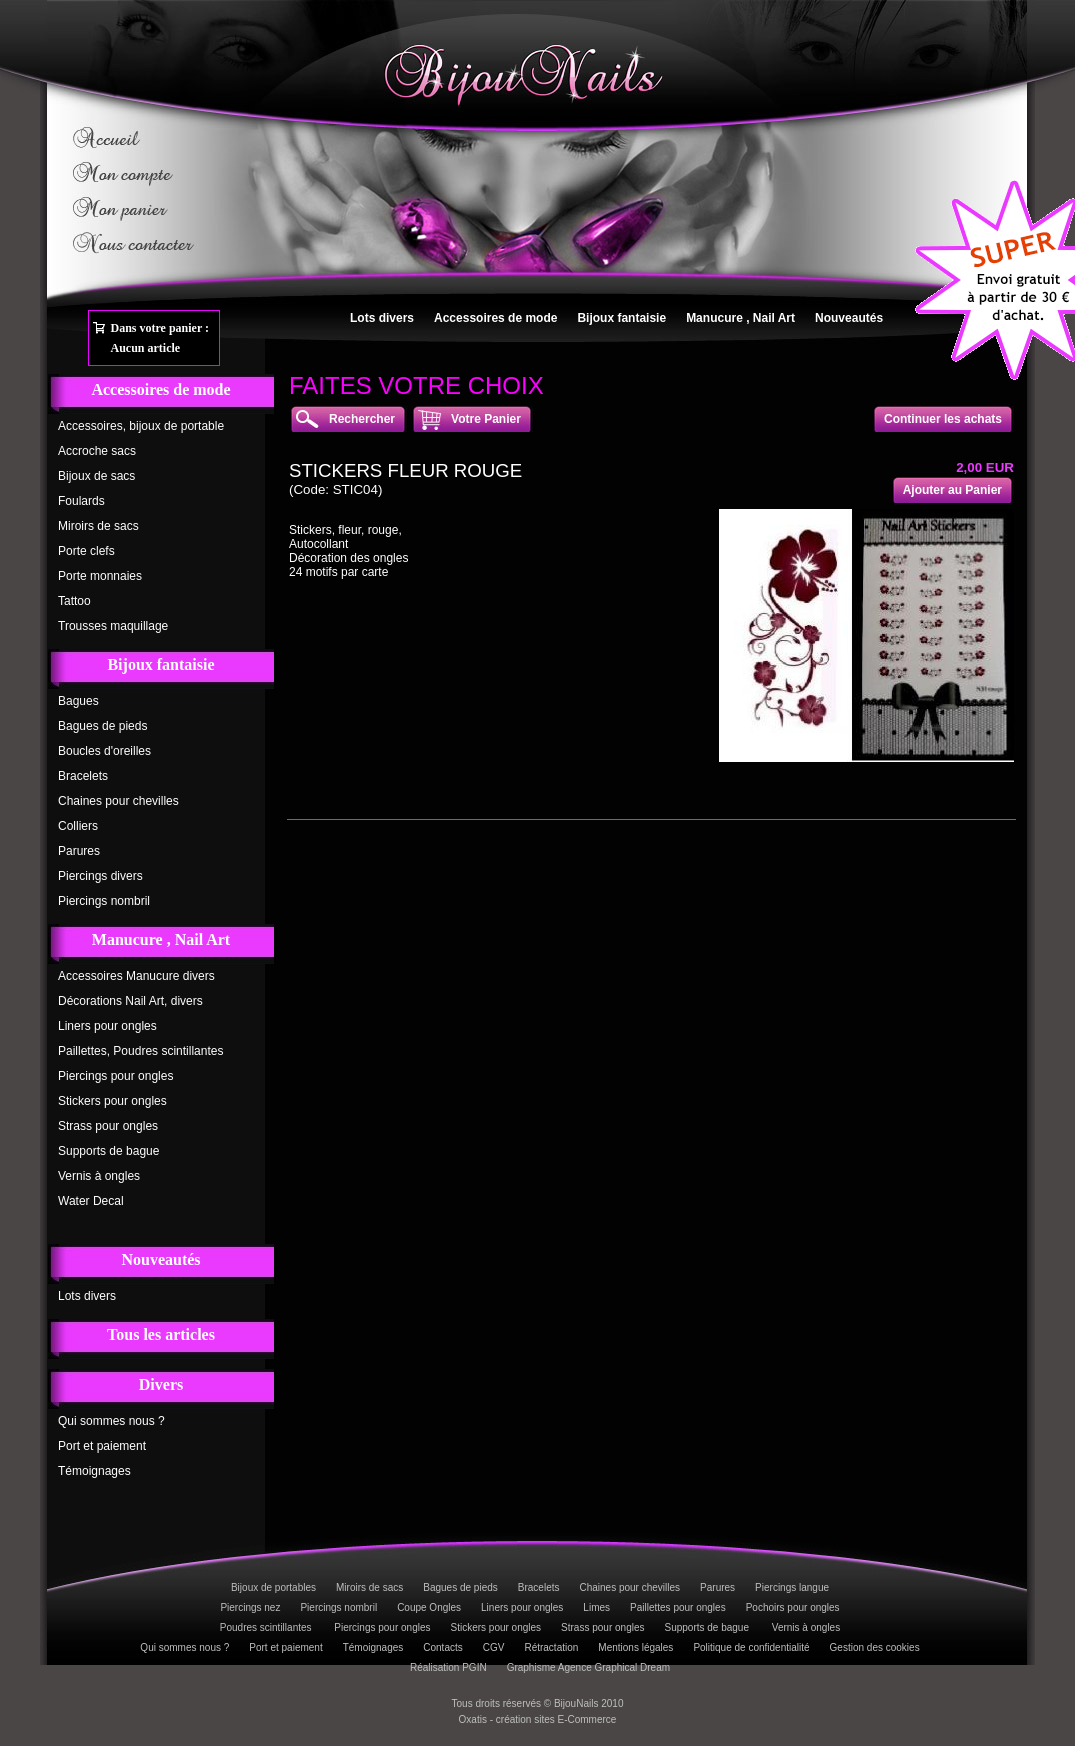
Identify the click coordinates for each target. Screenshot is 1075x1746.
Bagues (78, 701)
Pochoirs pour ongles (793, 1607)
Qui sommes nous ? (111, 1421)
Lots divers (382, 318)
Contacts (442, 1647)
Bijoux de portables (273, 1587)
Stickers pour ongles (112, 1101)
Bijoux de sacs (96, 476)
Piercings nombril (104, 901)
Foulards (81, 501)
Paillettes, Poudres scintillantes (140, 1051)
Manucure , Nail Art (740, 318)
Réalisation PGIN (448, 1667)
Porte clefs (86, 551)
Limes (596, 1607)
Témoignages (94, 1471)
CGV (494, 1647)
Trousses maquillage (113, 626)
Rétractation (551, 1647)
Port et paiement (102, 1446)
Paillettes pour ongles (678, 1607)
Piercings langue (792, 1587)
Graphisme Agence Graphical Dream (588, 1667)
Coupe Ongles (429, 1607)
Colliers (78, 826)
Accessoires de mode (495, 318)
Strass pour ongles (108, 1126)
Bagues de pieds (102, 726)
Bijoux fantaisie (621, 318)
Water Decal (91, 1201)
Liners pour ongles (107, 1026)
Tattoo (74, 601)
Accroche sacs (97, 451)
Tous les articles (161, 1334)
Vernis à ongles (99, 1176)
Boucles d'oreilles (104, 751)
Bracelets (83, 776)
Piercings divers (100, 876)
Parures (79, 851)
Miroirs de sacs (98, 526)
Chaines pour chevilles (118, 801)
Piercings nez (250, 1607)
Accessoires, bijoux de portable (141, 426)
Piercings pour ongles (115, 1076)
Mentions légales (635, 1647)
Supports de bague (108, 1151)
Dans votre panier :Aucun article (160, 338)
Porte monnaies (100, 576)
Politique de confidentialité (751, 1647)
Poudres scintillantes (267, 1627)
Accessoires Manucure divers (136, 976)
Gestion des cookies (875, 1647)
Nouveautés (849, 318)
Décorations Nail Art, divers (130, 1001)
